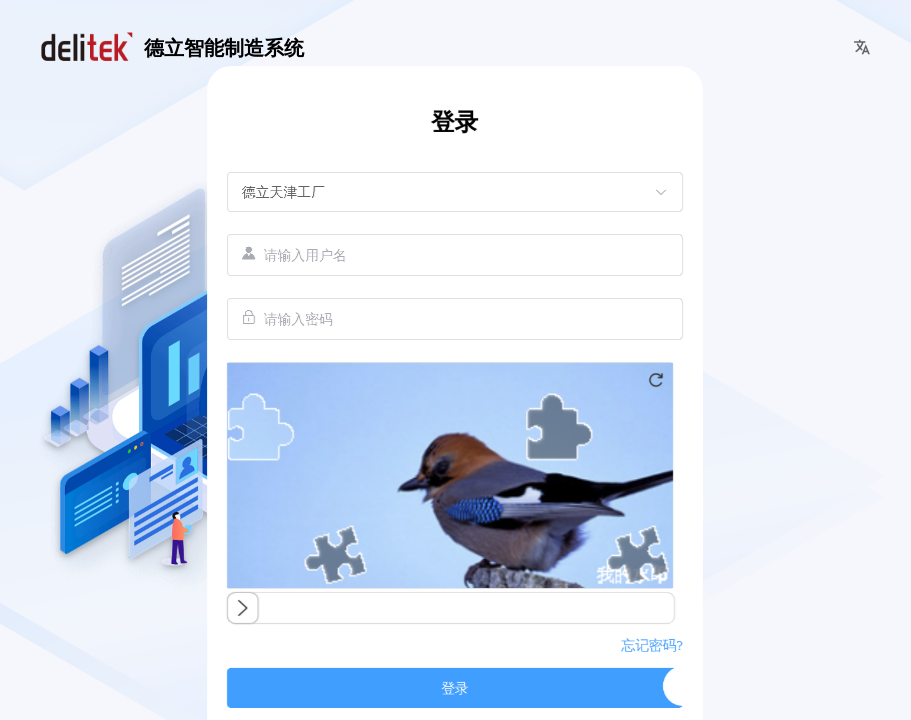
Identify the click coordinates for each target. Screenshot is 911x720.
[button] (862, 48)
